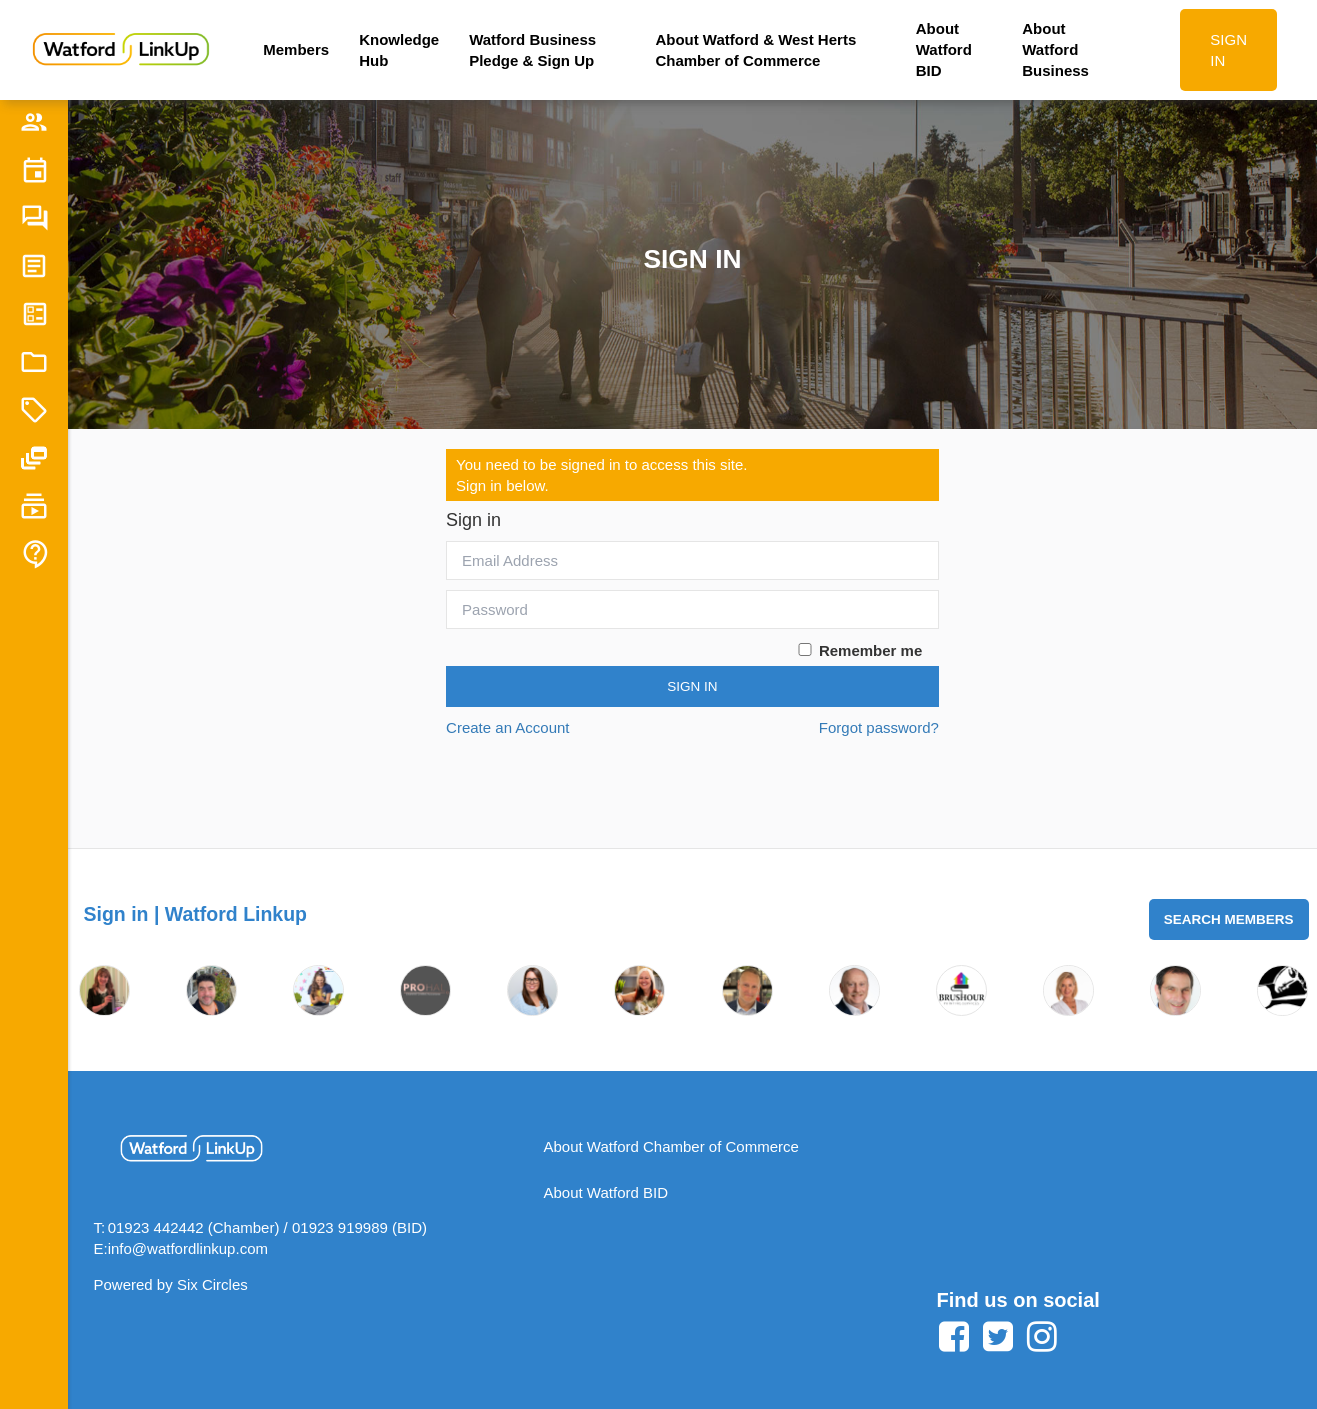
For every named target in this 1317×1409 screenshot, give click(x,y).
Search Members (1229, 919)
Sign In (692, 686)
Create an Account (507, 727)
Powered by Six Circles (171, 1284)
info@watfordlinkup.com (188, 1248)
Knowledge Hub (399, 50)
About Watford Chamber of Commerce (671, 1146)
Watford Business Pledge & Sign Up (532, 50)
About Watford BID (944, 49)
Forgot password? (879, 727)
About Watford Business (1055, 49)
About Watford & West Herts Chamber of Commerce (755, 50)
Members (296, 49)
